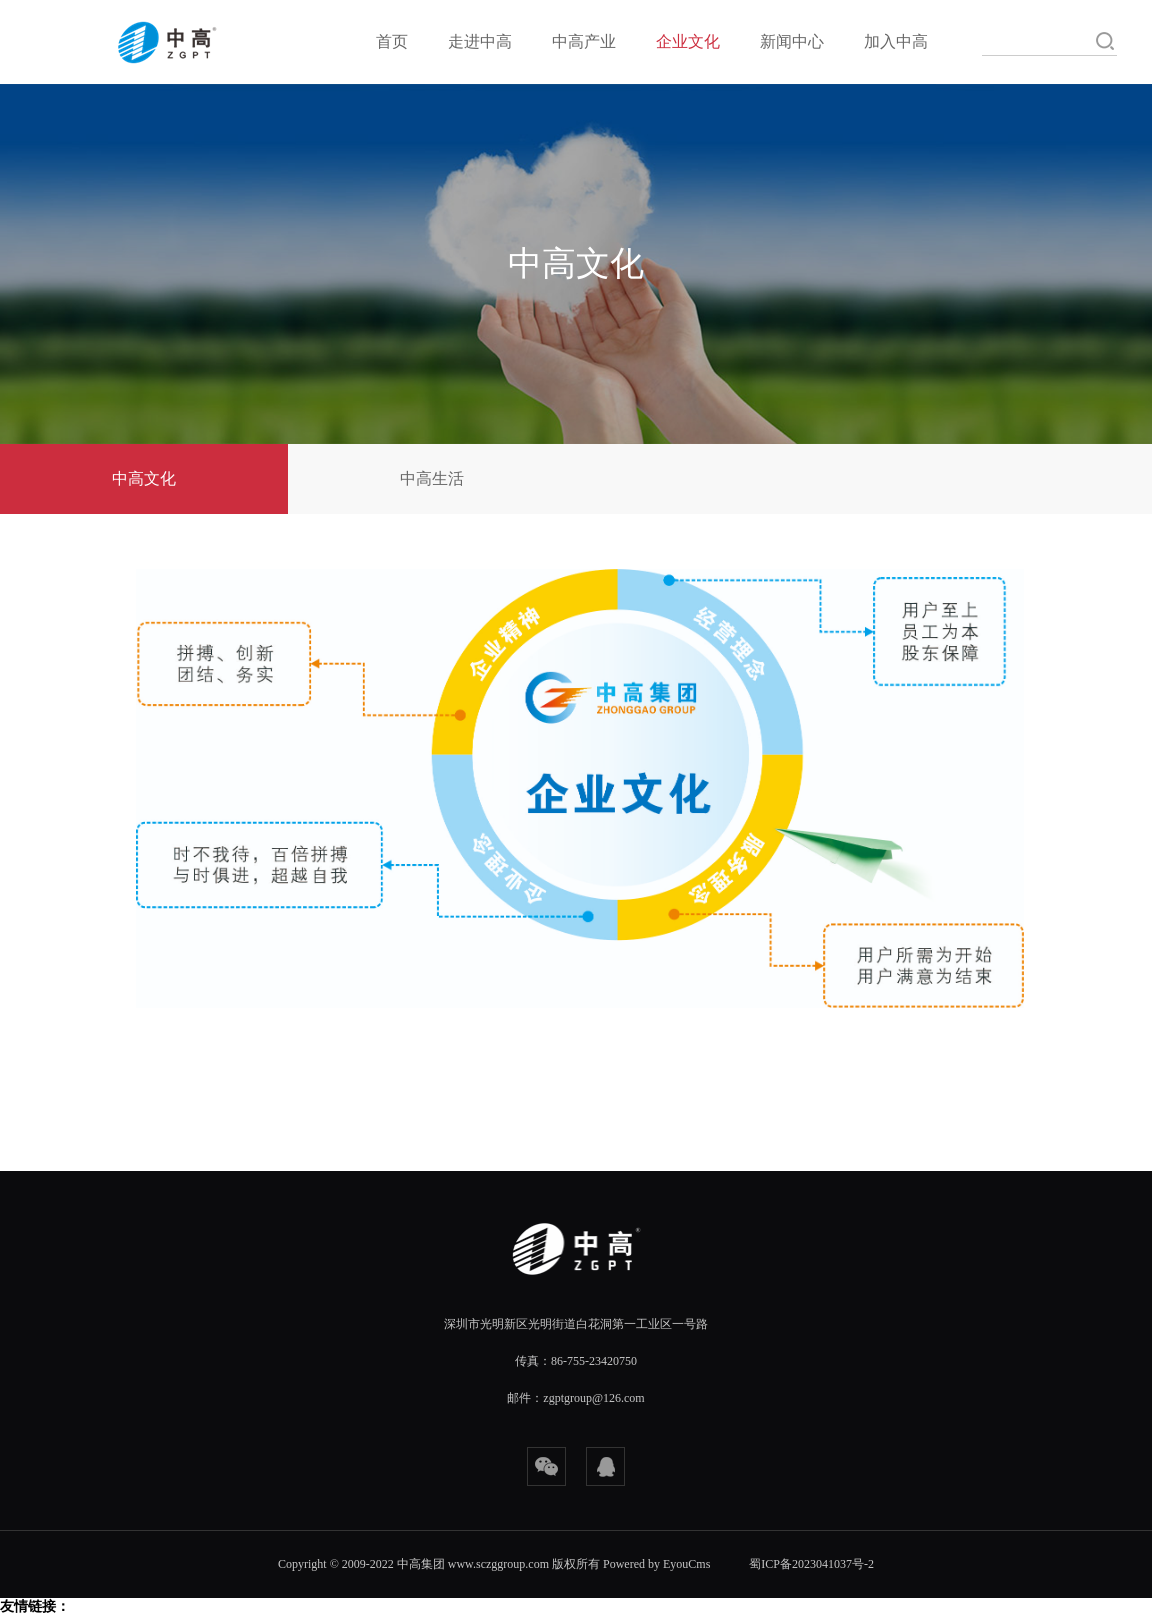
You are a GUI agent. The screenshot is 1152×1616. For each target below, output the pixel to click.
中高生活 (432, 478)
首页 (392, 41)
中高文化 (144, 478)
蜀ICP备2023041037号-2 (811, 1564)
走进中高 (480, 41)
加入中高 (896, 41)
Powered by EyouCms (655, 1564)
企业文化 (688, 41)
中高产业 (584, 41)
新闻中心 (792, 41)
